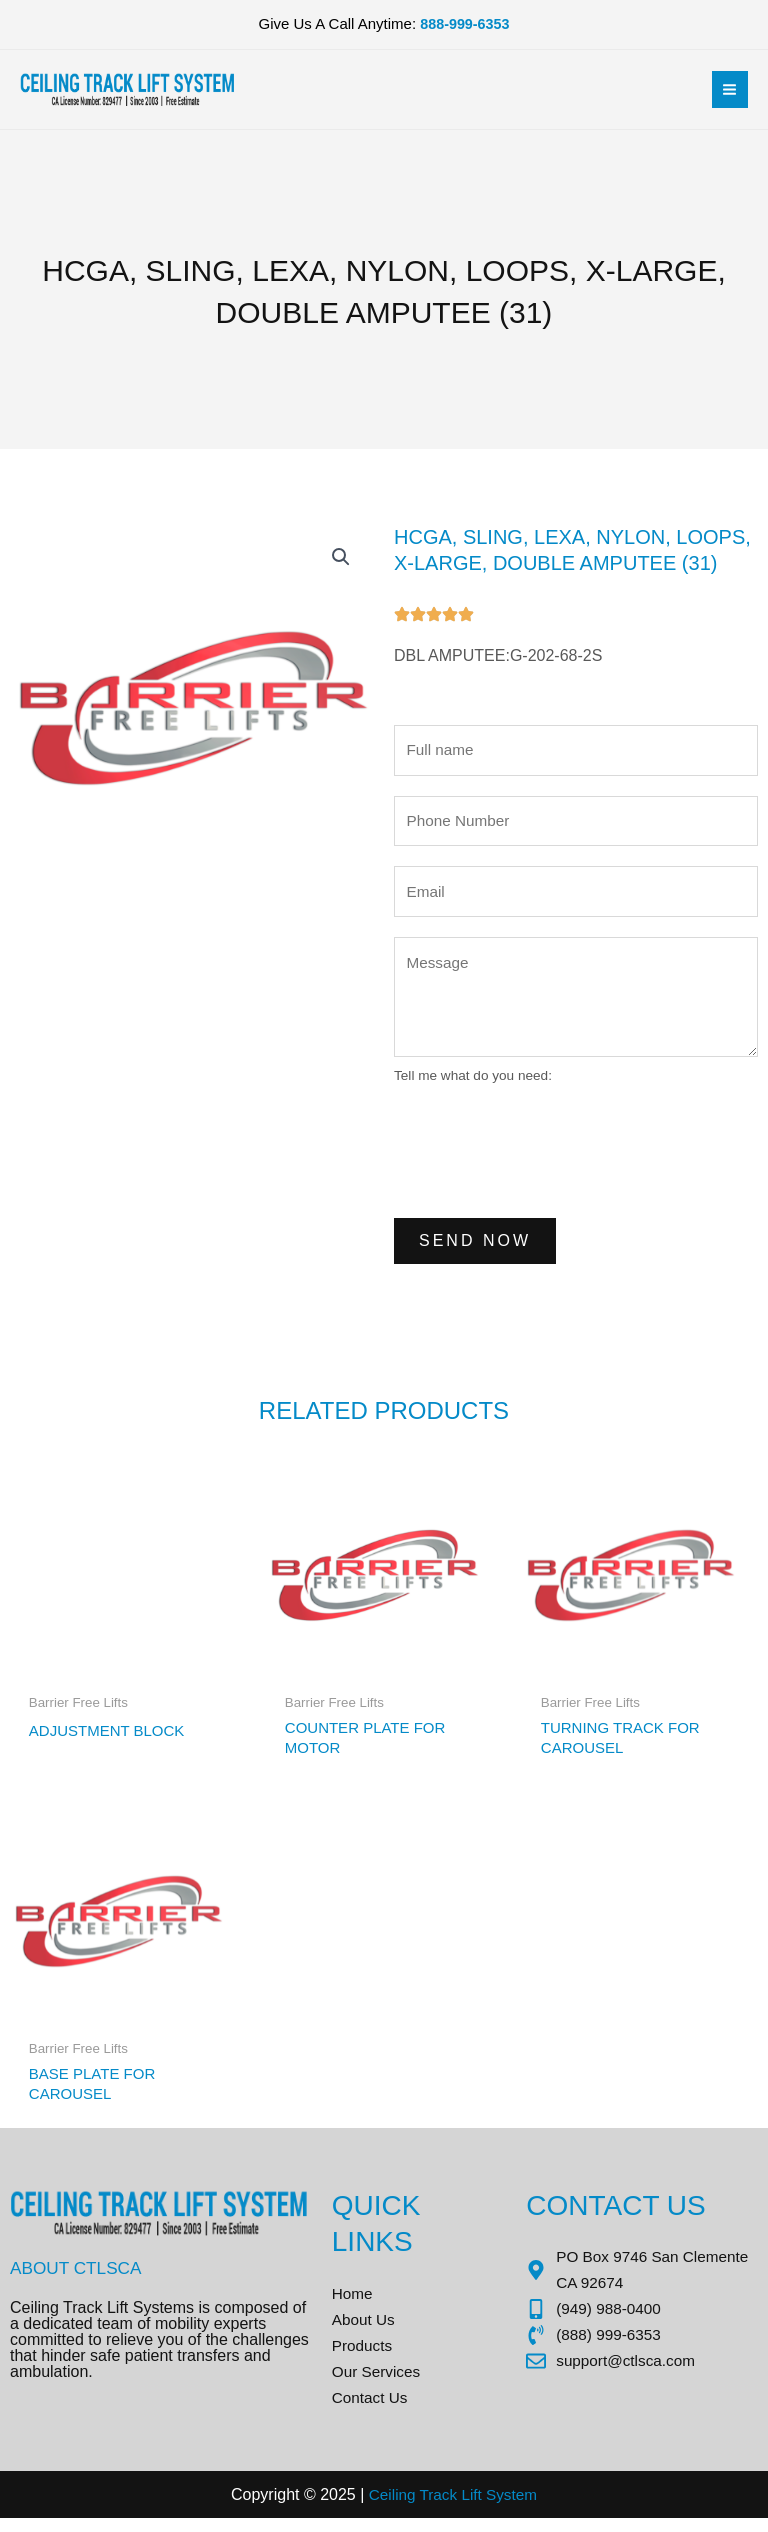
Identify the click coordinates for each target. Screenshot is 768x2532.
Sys (498, 2508)
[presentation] (546, 1155)
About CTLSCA (79, 2277)
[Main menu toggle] (729, 89)
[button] (340, 558)
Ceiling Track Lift (424, 2508)
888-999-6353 (464, 24)
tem (527, 2508)
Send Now (475, 1246)
